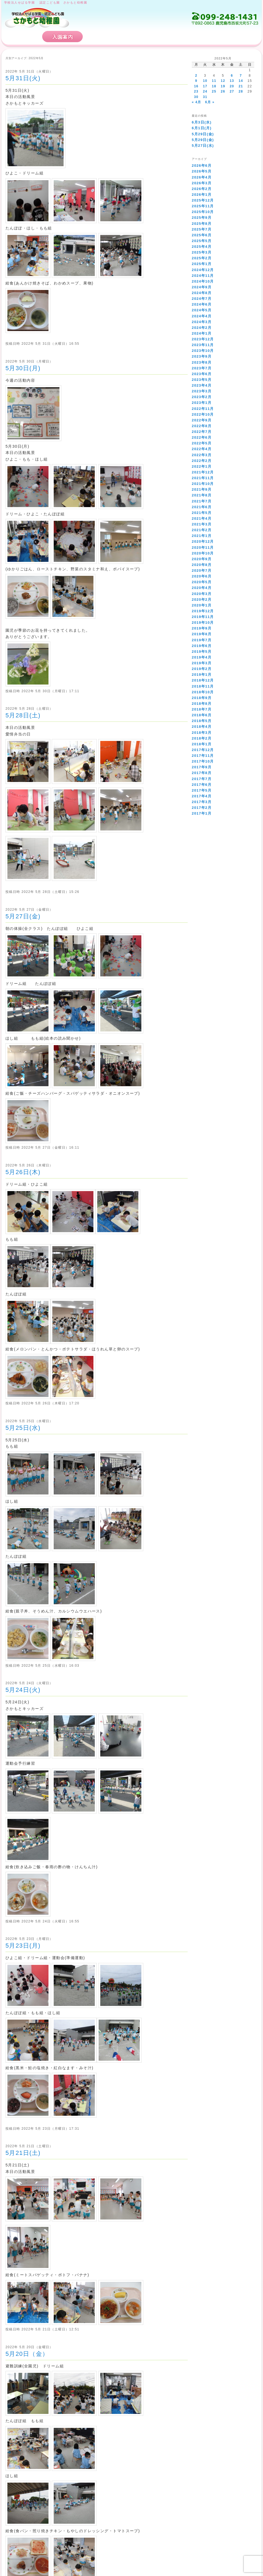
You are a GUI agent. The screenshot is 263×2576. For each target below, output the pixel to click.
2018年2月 (201, 738)
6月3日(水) (201, 122)
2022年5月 (201, 443)
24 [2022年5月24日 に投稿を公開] (205, 91)
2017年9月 (201, 767)
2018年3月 (201, 733)
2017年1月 (201, 813)
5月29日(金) (203, 134)
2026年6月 (201, 165)
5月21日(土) (23, 2152)
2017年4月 (201, 796)
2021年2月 (201, 530)
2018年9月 (201, 698)
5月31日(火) (23, 78)
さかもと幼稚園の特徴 (117, 36)
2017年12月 (203, 750)
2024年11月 (203, 276)
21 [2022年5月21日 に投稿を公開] (241, 86)
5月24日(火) (23, 1689)
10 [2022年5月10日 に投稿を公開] (205, 81)
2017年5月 (201, 790)
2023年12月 (203, 339)
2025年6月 (201, 235)
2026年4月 (201, 177)
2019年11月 (203, 617)
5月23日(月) (23, 1945)
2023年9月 (201, 356)
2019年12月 (203, 611)
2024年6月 (201, 304)
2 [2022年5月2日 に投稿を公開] (196, 75)
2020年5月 (201, 582)
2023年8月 (201, 362)
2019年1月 (201, 674)
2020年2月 (201, 599)
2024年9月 (201, 287)
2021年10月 (203, 484)
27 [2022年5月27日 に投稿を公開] (232, 91)
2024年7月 (201, 299)
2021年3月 (201, 524)
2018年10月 (203, 692)
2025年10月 (203, 212)
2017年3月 (201, 802)
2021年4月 (201, 518)
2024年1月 (201, 333)
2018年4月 (201, 727)
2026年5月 (201, 171)
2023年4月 (201, 385)
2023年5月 (201, 380)
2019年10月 (203, 622)
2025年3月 (201, 252)
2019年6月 (201, 646)
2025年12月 (203, 200)
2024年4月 (201, 316)
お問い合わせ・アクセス (226, 36)
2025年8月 (201, 224)
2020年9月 (201, 559)
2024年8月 (201, 293)
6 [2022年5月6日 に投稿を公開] (232, 75)
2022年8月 (201, 426)
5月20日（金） (27, 2353)
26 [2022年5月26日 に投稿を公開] (223, 91)
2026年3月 (201, 183)
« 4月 (196, 102)
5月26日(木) (23, 1172)
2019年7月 (201, 640)
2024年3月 (201, 322)
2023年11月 (203, 345)
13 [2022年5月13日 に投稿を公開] (232, 81)
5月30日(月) (23, 368)
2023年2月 (201, 397)
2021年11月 (203, 478)
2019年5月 (201, 651)
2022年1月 (201, 466)
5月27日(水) (203, 145)
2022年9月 (201, 420)
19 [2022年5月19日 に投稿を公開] (223, 86)
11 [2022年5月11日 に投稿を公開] (214, 81)
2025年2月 (201, 258)
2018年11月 (203, 686)
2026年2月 (201, 189)
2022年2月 (201, 461)
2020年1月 (201, 605)
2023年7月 (201, 368)
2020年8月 (201, 565)
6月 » (210, 102)
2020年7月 (201, 570)
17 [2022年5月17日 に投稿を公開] (205, 86)
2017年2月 (201, 808)
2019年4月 (201, 657)
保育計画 (171, 36)
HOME (22, 36)
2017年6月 (201, 785)
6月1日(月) (201, 128)
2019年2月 (201, 669)
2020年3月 (201, 594)
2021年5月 (201, 513)
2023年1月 (201, 403)
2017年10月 (203, 761)
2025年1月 (201, 264)
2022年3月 (201, 455)
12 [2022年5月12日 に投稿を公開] (223, 81)
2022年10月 (203, 414)
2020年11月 (203, 547)
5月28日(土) (23, 715)
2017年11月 (203, 756)
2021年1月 (201, 536)
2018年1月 (201, 744)
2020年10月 (203, 553)
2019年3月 (201, 663)
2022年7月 (201, 432)
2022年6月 (201, 437)
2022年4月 (201, 449)
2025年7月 (201, 229)
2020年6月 (201, 576)
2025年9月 (201, 217)
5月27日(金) (23, 916)
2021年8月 (201, 495)
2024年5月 (201, 310)
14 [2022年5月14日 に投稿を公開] (241, 81)
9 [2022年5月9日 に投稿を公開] (196, 81)
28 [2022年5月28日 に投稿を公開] (241, 91)
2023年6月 (201, 374)
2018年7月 (201, 709)
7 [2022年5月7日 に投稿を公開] (241, 75)
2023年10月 (203, 351)
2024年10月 (203, 281)
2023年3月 (201, 391)
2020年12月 (203, 541)
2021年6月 (201, 507)
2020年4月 (201, 588)
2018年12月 (203, 680)
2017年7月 (201, 779)
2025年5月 (201, 241)
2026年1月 (201, 194)
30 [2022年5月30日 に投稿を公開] (196, 97)
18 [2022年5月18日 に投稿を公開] (214, 86)
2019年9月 (201, 628)
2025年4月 (201, 247)
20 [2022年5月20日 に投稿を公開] (232, 86)
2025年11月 (203, 206)
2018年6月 (201, 715)
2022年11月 (203, 409)
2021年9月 (201, 489)
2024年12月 (203, 270)
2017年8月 (201, 773)
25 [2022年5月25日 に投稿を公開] (214, 91)
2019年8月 (201, 634)
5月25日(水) (23, 1427)
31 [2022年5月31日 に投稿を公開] (205, 97)
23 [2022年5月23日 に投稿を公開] (196, 91)
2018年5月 (201, 721)
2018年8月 (201, 704)
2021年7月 (201, 501)
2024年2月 (201, 328)
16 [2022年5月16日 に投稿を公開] (196, 86)
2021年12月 (203, 472)
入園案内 (62, 36)
